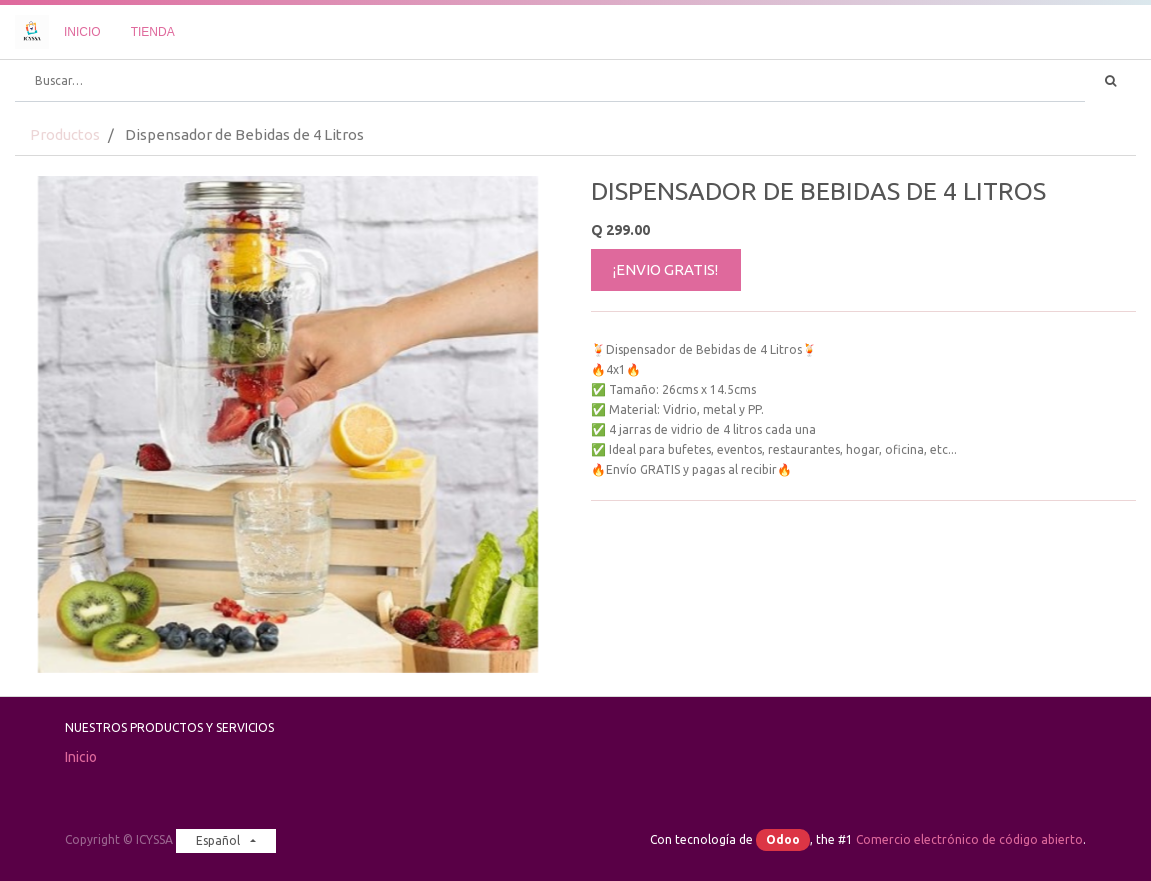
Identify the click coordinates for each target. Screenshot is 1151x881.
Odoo (783, 839)
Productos (65, 134)
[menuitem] (82, 32)
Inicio (81, 757)
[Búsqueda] (1110, 81)
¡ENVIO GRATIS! (665, 269)
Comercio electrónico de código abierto (969, 839)
